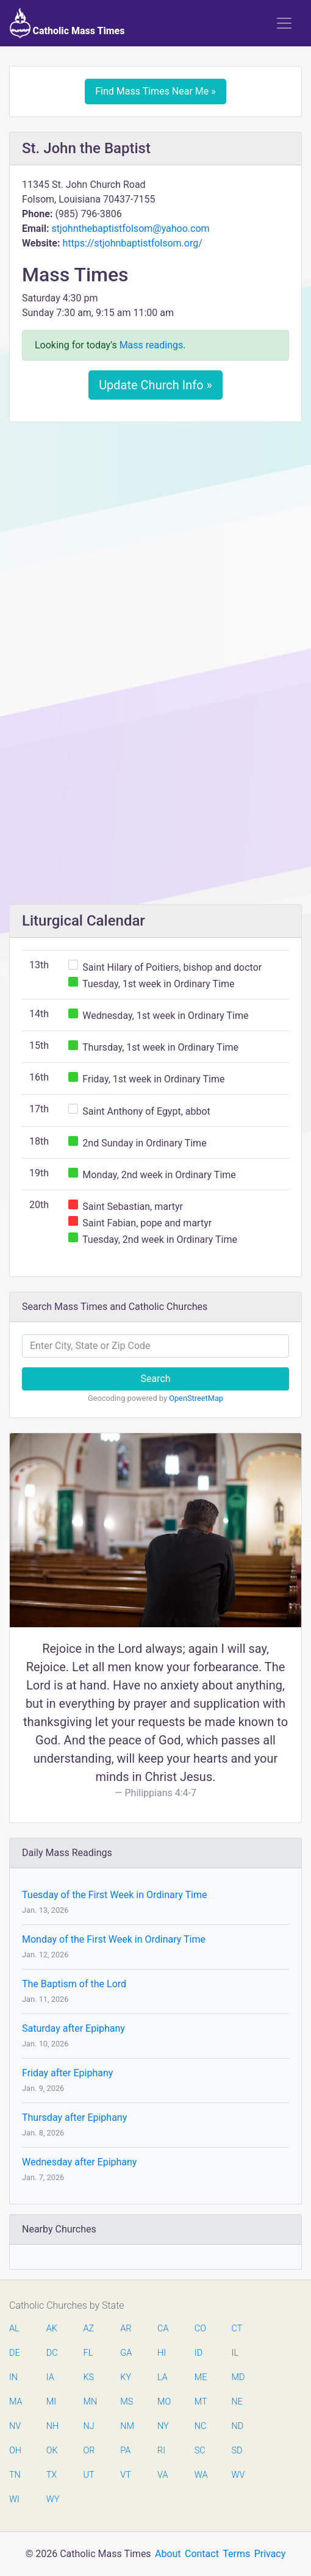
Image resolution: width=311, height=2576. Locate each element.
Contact (202, 2554)
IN (13, 2377)
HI (161, 2353)
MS (126, 2402)
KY (125, 2377)
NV (15, 2426)
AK (51, 2328)
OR (89, 2450)
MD (238, 2377)
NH (52, 2426)
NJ (89, 2426)
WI (14, 2499)
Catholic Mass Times (67, 23)
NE (237, 2402)
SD (237, 2450)
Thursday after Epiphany (74, 2117)
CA (162, 2328)
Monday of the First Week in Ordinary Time (114, 1939)
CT (237, 2328)
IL (235, 2353)
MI (51, 2402)
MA (15, 2402)
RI (161, 2450)
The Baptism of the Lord (74, 1984)
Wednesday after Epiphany (79, 2162)
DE (14, 2353)
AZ (89, 2328)
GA (126, 2353)
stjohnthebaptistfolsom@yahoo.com (130, 228)
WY (52, 2499)
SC (200, 2450)
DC (52, 2353)
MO (163, 2402)
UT (89, 2475)
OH (15, 2450)
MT (201, 2402)
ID (198, 2353)
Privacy (270, 2554)
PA (125, 2450)
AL (14, 2328)
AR (125, 2328)
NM (126, 2426)
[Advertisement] (155, 522)
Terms (236, 2554)
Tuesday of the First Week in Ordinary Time (114, 1895)
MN (90, 2402)
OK (52, 2450)
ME (201, 2377)
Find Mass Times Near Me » (155, 91)
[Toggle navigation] (284, 23)
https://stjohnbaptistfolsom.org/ (132, 243)
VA (162, 2475)
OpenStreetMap (196, 1398)
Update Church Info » (155, 385)
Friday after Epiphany (67, 2073)
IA (50, 2377)
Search (155, 1378)
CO (200, 2328)
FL (88, 2353)
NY (163, 2426)
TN (15, 2475)
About (168, 2554)
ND (238, 2426)
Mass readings (152, 345)
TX (51, 2475)
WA (201, 2475)
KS (89, 2377)
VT (125, 2475)
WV (238, 2475)
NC (201, 2426)
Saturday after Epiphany (73, 2028)
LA (162, 2377)
